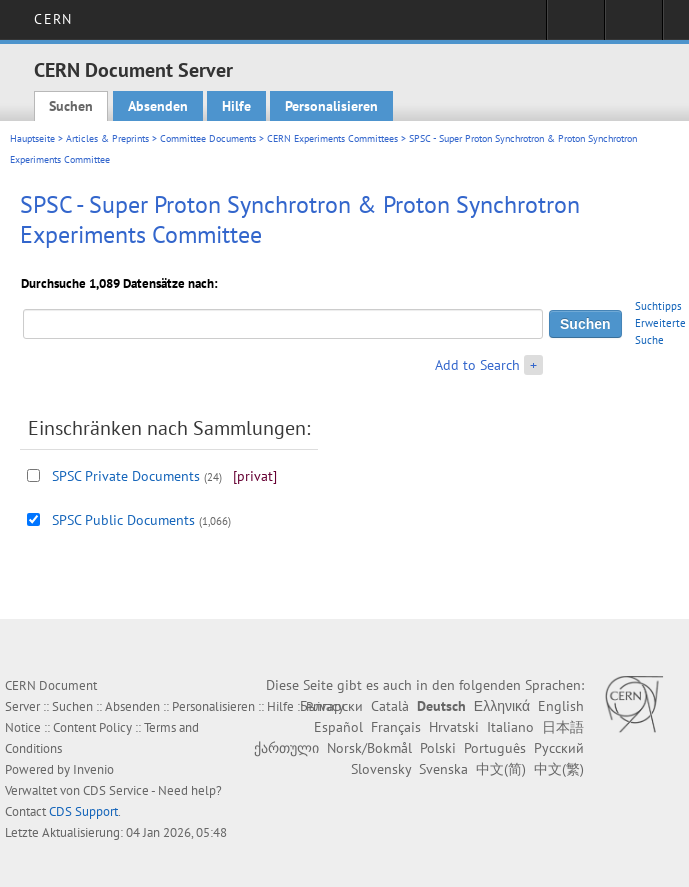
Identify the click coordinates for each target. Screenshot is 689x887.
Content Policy (92, 727)
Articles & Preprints (107, 138)
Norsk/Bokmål (369, 748)
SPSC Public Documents (123, 520)
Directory (633, 26)
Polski (438, 748)
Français (396, 727)
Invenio (93, 769)
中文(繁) (559, 769)
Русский (559, 748)
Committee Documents (208, 138)
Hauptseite (32, 138)
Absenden (158, 106)
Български (331, 706)
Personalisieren (331, 106)
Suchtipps (658, 306)
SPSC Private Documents (126, 476)
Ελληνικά (502, 706)
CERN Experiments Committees (332, 138)
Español (338, 727)
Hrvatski (454, 727)
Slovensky (381, 769)
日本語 (563, 727)
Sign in (575, 26)
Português (495, 748)
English (561, 706)
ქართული (286, 748)
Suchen (71, 106)
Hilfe (236, 106)
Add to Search (477, 365)
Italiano (510, 727)
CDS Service (116, 790)
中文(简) (501, 769)
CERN (52, 19)
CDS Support (83, 811)
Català (390, 706)
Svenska (443, 769)
